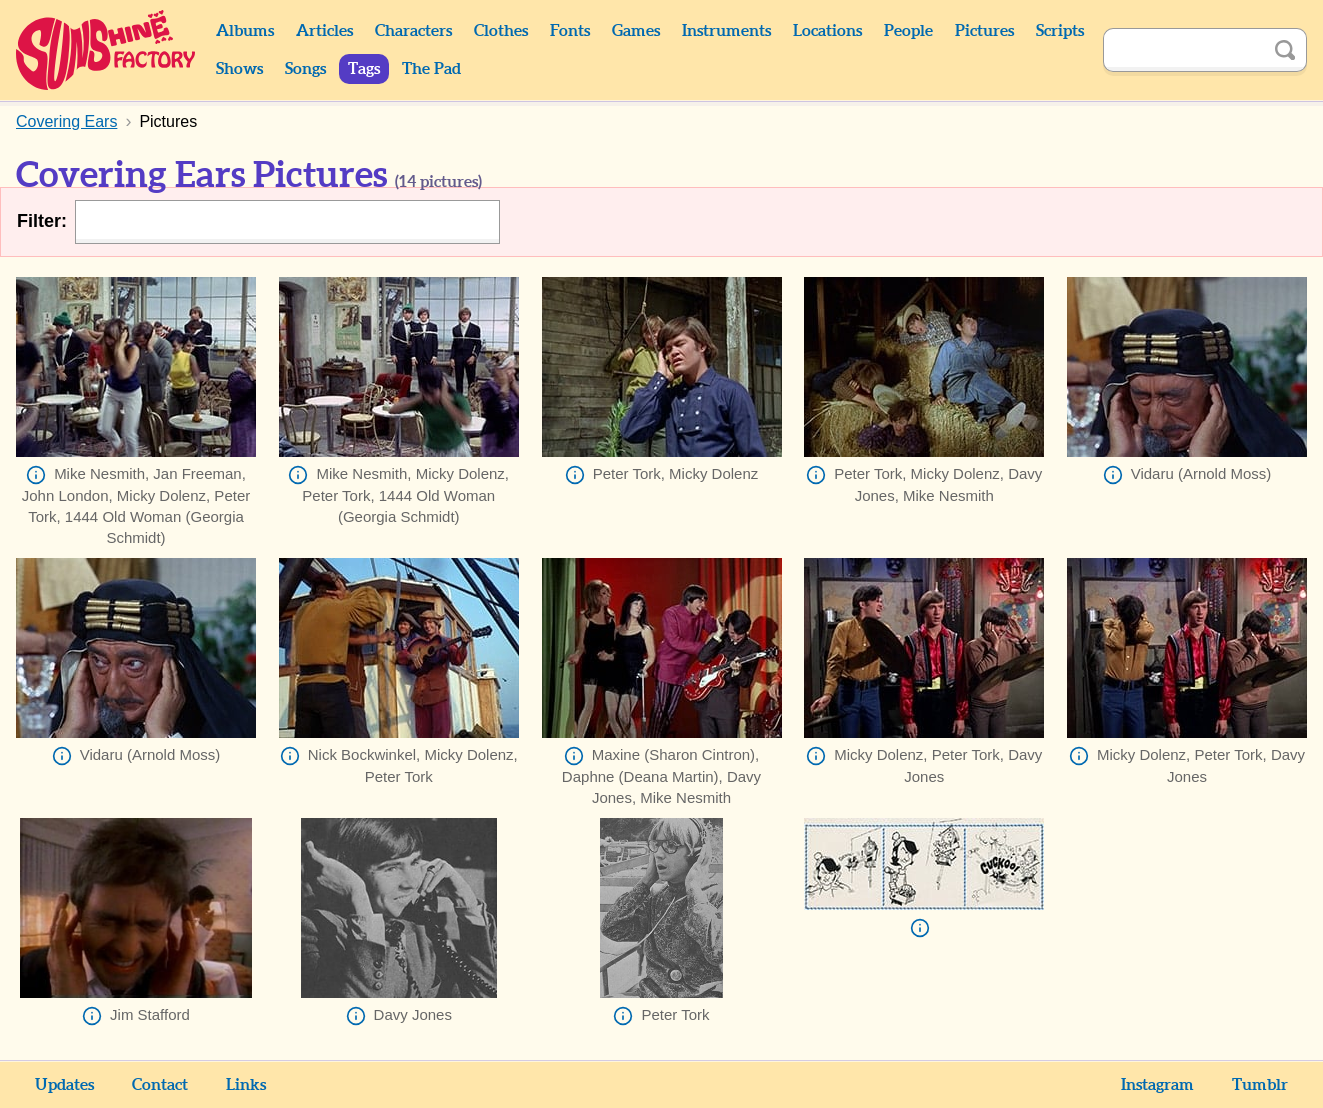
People (908, 31)
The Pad (431, 69)
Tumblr (1260, 1085)
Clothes (501, 31)
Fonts (570, 31)
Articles (324, 31)
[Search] (1183, 50)
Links (246, 1085)
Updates (64, 1085)
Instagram (1157, 1085)
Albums (245, 31)
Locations (827, 31)
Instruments (726, 31)
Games (636, 31)
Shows (239, 69)
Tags (364, 69)
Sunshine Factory (106, 50)
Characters (413, 31)
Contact (160, 1085)
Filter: (42, 221)
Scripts (1060, 31)
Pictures (984, 31)
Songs (305, 69)
